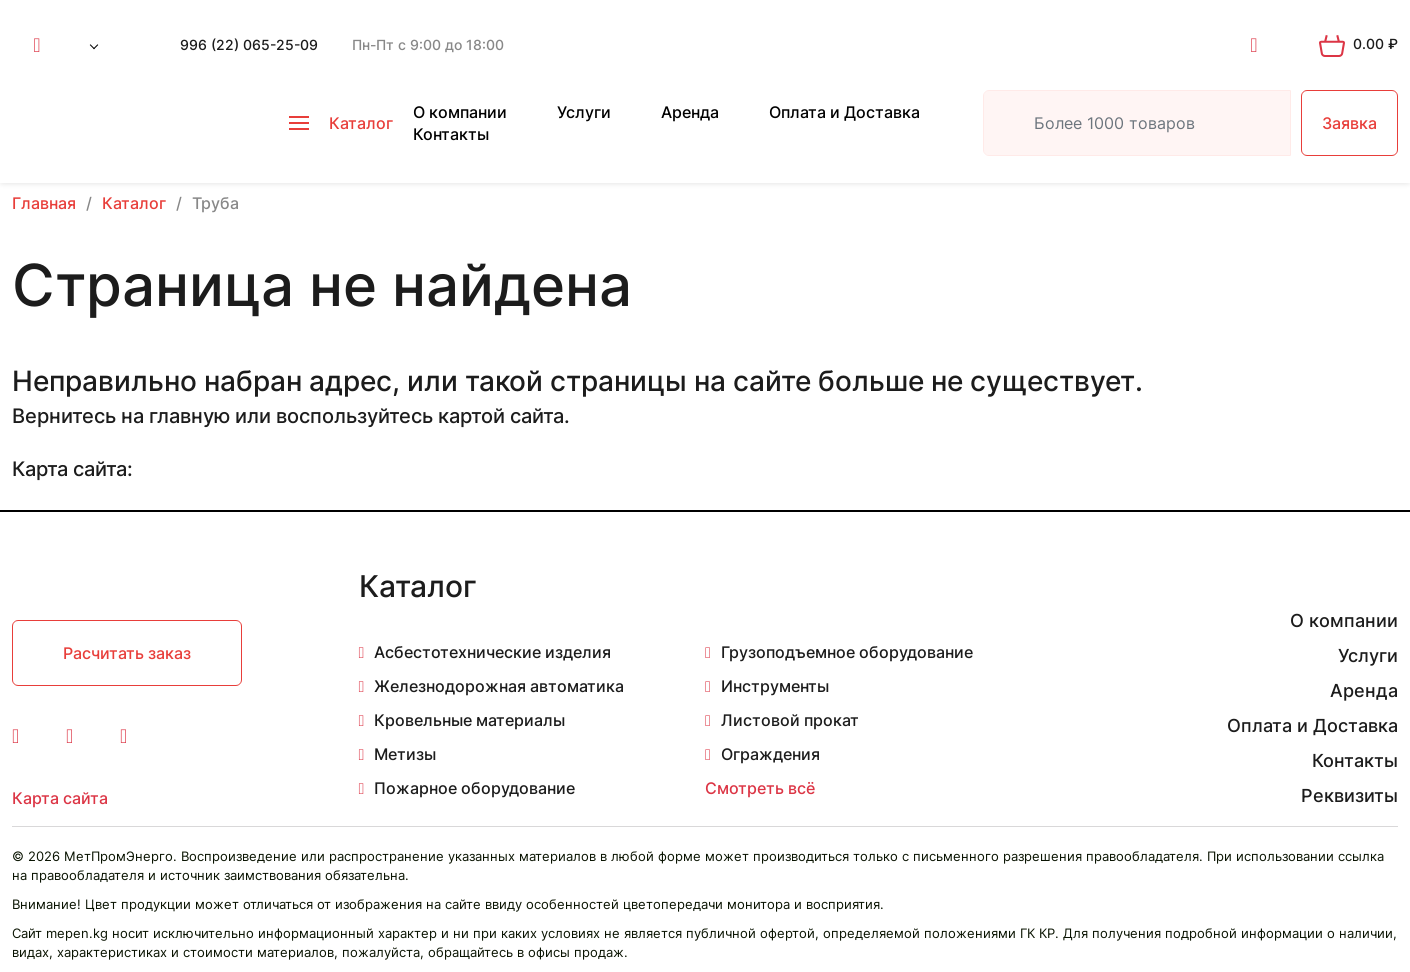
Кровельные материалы (469, 720)
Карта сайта (60, 798)
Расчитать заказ (127, 653)
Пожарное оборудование (474, 788)
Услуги (584, 112)
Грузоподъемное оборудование (847, 652)
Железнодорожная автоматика (499, 686)
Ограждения (770, 754)
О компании (460, 112)
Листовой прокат (790, 720)
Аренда (690, 112)
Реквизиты (1349, 795)
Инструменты (775, 686)
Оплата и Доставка (844, 112)
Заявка (1349, 123)
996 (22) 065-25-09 (249, 44)
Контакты (451, 134)
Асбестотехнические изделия (492, 652)
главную (189, 416)
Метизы (405, 754)
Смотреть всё (760, 788)
